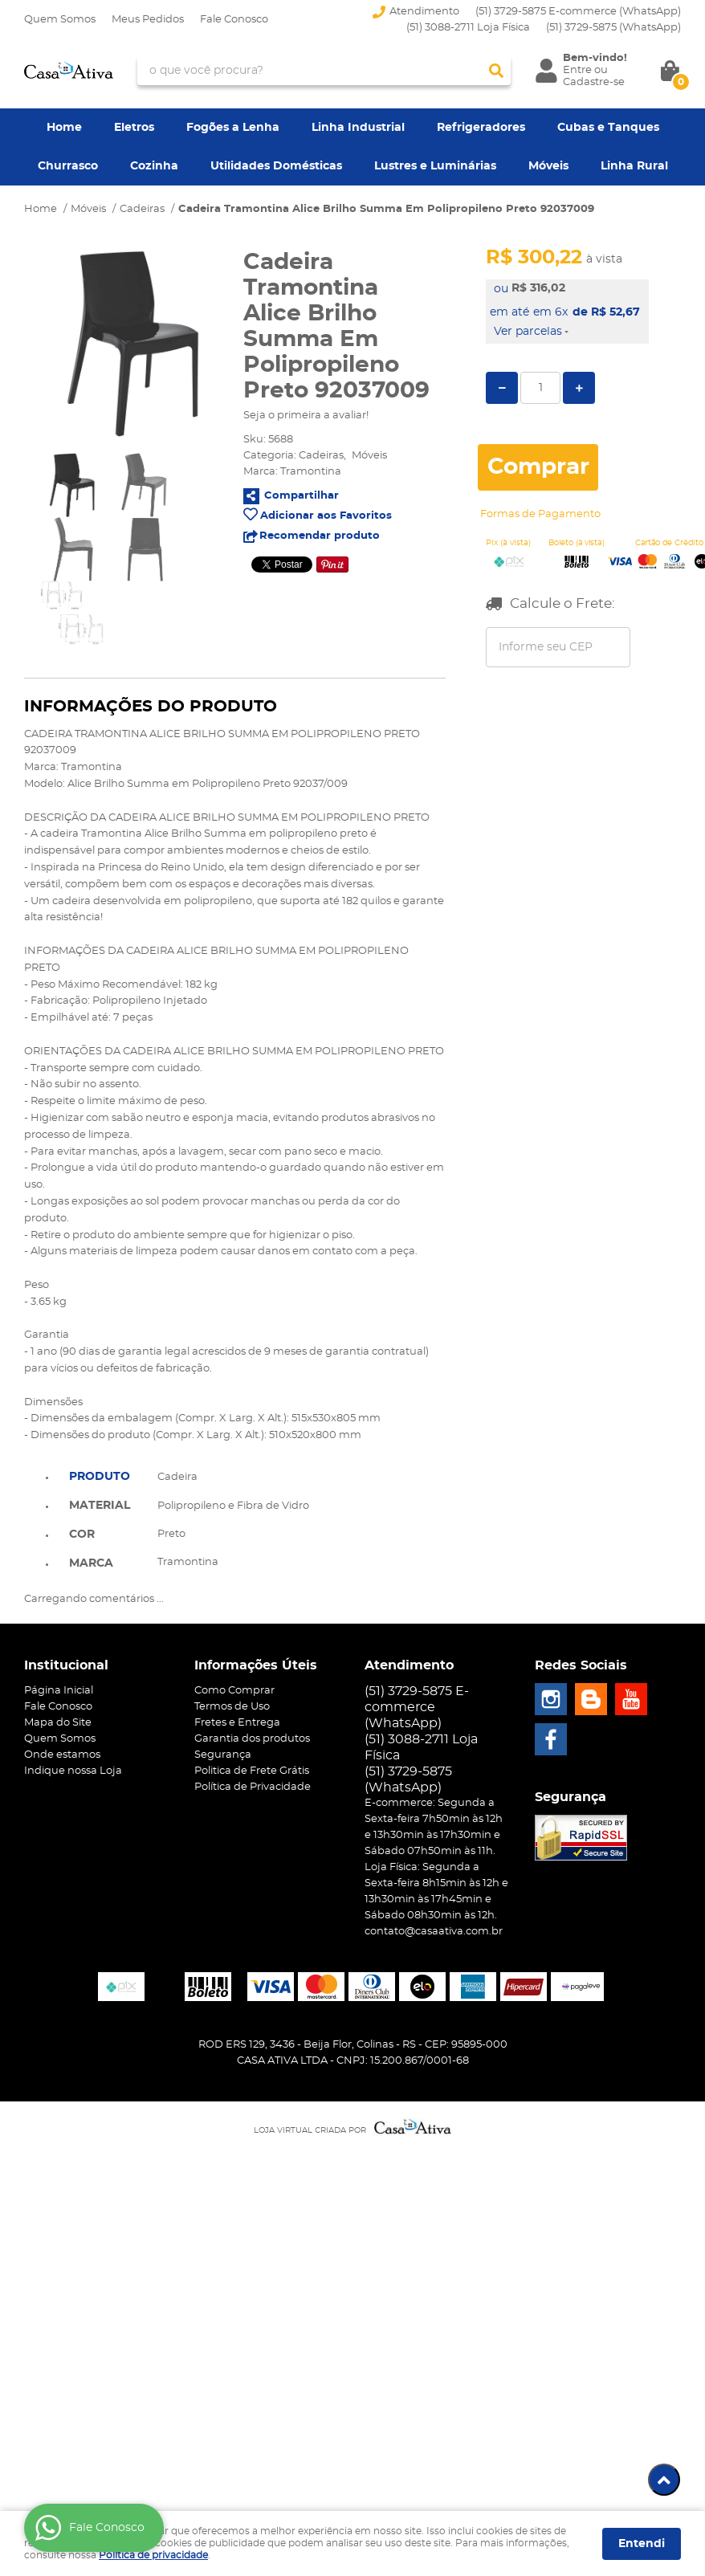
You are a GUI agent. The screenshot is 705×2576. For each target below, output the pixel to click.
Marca (91, 1563)
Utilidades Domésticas (276, 166)
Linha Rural (634, 166)
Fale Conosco (234, 19)
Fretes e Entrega (237, 1723)
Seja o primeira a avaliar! (306, 415)
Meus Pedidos (148, 19)
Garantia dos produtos (252, 1739)
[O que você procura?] (496, 70)
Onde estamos (62, 1755)
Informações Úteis (255, 1665)
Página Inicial (58, 1690)
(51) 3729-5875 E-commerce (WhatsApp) (578, 11)
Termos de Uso (232, 1707)
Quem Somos (60, 19)
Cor (82, 1534)
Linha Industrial (358, 127)
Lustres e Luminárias (435, 166)
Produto (99, 1476)
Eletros (134, 127)
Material (99, 1505)
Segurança (222, 1755)
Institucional (66, 1665)
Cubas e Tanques (608, 127)
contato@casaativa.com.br (434, 1931)
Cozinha (154, 166)
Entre (577, 70)
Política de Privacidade (252, 1787)
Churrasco (68, 166)
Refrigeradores (481, 127)
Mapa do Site (58, 1723)
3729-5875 (613, 27)
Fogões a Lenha (232, 127)
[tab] (99, 1475)
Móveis (548, 166)
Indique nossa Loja (73, 1771)
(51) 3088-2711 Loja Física (468, 27)
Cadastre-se (594, 82)
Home (64, 127)
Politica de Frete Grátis (251, 1771)
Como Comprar (234, 1690)
